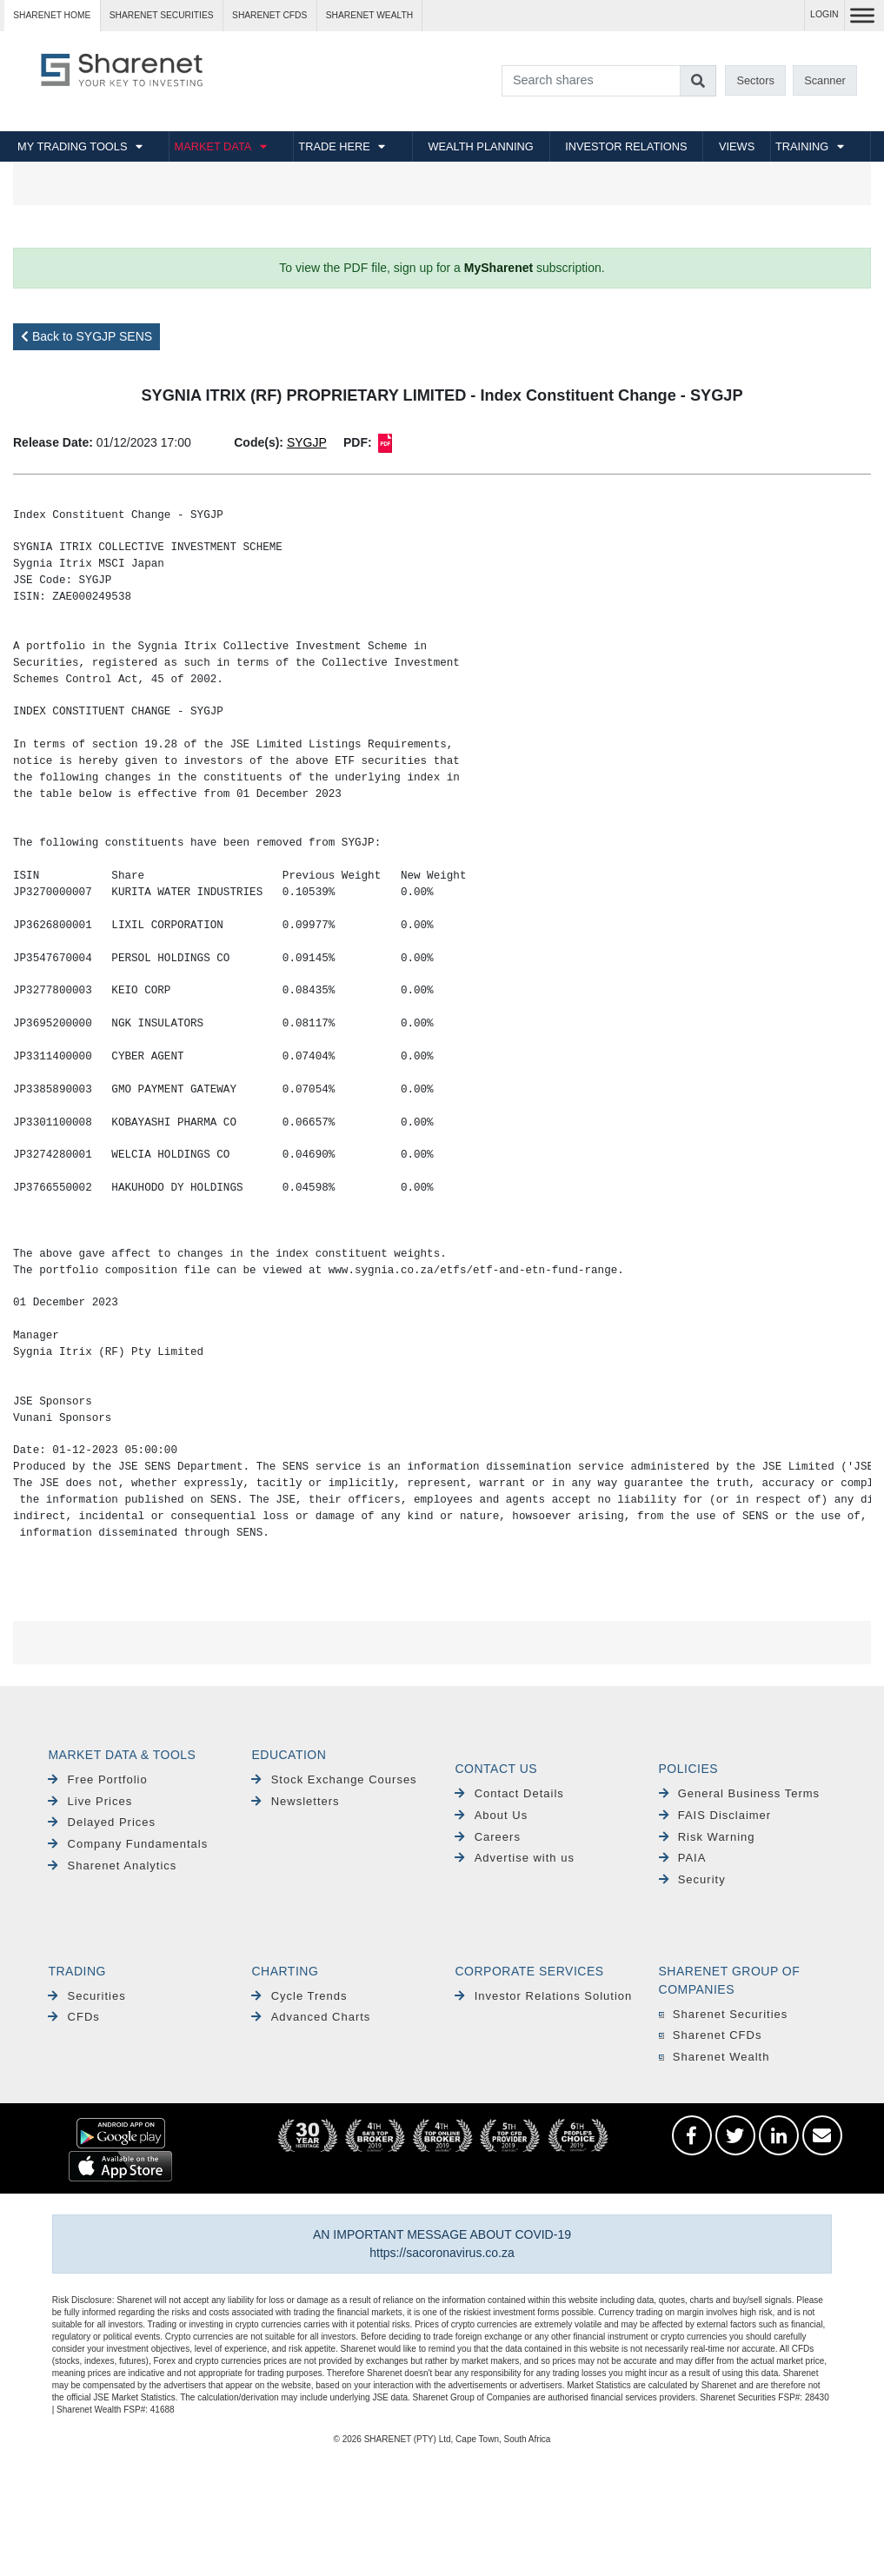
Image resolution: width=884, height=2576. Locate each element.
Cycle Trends (299, 1995)
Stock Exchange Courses (333, 1779)
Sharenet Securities (723, 2014)
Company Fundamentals (128, 1843)
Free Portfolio (97, 1779)
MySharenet (498, 268)
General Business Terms (740, 1793)
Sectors (755, 80)
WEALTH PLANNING (480, 146)
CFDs (73, 2016)
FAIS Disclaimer (715, 1815)
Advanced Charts (310, 2016)
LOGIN (824, 14)
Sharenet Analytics (112, 1865)
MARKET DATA (212, 146)
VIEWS (736, 146)
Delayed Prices (102, 1822)
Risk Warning (707, 1836)
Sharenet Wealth (714, 2056)
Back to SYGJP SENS (86, 336)
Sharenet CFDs (269, 15)
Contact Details (509, 1793)
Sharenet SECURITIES (162, 15)
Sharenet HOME (51, 15)
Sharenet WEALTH (369, 15)
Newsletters (295, 1801)
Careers (487, 1836)
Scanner (825, 80)
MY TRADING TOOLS (72, 146)
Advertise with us (514, 1857)
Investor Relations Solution (543, 1995)
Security (692, 1879)
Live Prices (90, 1801)
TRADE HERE (333, 146)
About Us (491, 1815)
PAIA (683, 1857)
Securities (86, 1995)
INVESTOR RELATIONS (626, 146)
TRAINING (801, 146)
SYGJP (307, 442)
